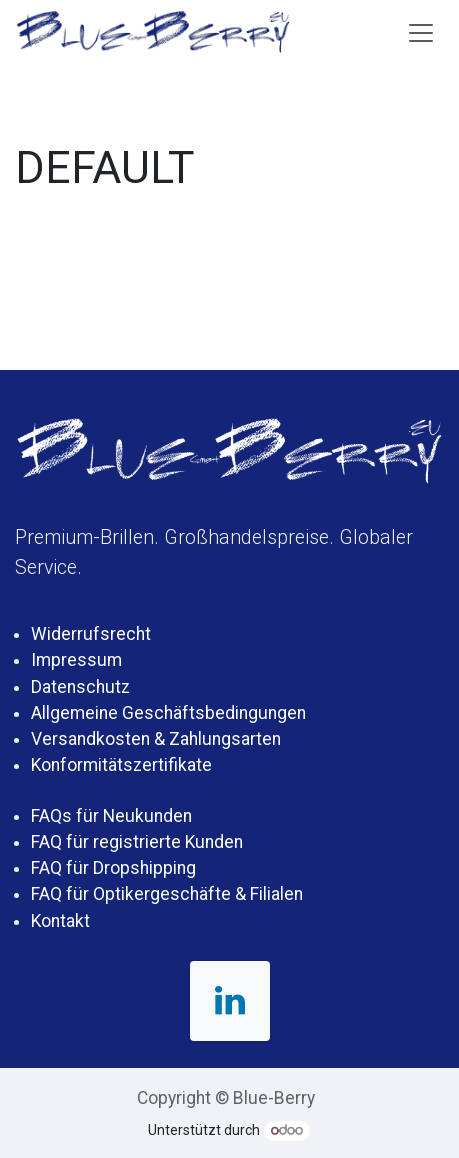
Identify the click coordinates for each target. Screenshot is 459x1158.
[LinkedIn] (230, 1001)
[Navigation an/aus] (421, 32)
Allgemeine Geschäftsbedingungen (168, 713)
